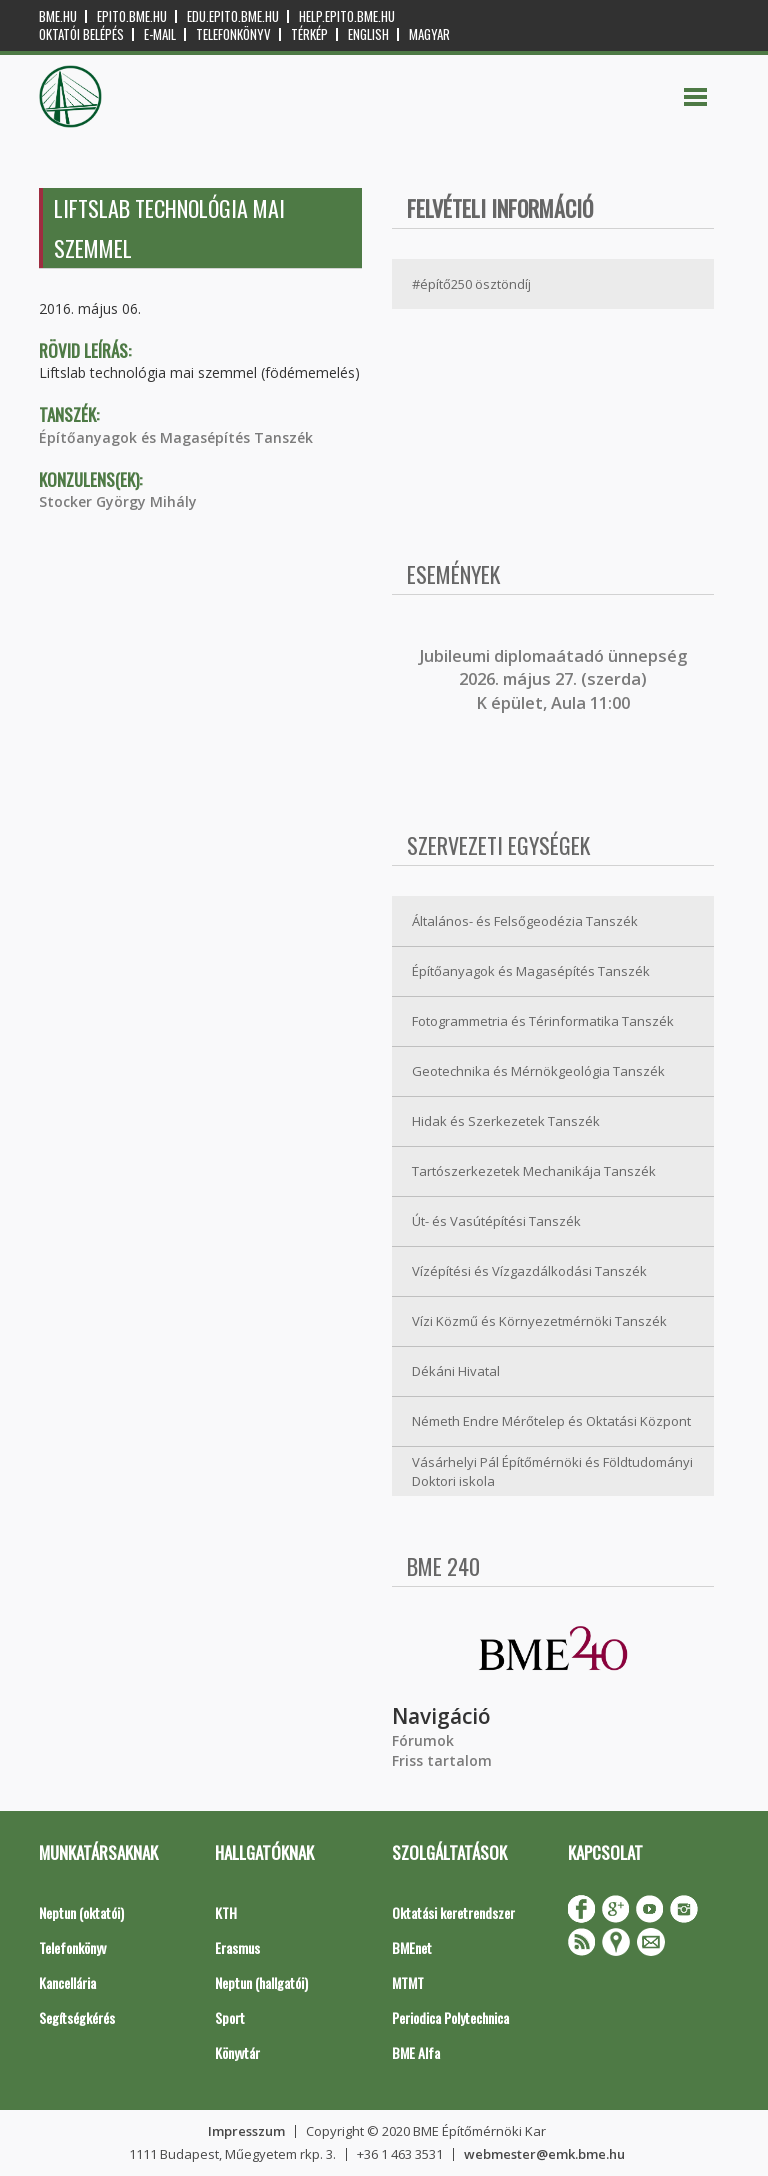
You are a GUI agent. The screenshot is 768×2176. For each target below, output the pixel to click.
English (368, 34)
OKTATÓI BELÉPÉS (81, 34)
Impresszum (246, 2131)
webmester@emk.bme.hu (544, 2154)
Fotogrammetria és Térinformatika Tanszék (543, 1021)
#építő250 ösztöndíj (471, 284)
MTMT (408, 1982)
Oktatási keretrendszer (453, 1912)
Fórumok (423, 1740)
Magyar (429, 34)
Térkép (309, 34)
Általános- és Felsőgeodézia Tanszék (525, 921)
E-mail (160, 34)
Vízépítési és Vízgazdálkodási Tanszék (529, 1271)
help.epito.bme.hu (347, 16)
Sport (230, 2017)
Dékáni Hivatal (456, 1371)
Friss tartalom (442, 1760)
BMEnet (412, 1947)
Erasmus (237, 1947)
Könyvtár (237, 2052)
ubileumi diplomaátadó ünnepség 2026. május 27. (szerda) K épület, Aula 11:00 (555, 679)
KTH (226, 1912)
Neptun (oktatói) (81, 1912)
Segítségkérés (77, 2017)
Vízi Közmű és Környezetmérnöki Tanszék (539, 1321)
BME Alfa (416, 2052)
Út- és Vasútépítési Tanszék (496, 1221)
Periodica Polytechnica (450, 2017)
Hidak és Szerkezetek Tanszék (506, 1121)
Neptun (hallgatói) (261, 1982)
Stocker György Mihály (118, 501)
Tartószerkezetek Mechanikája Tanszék (534, 1171)
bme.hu (58, 16)
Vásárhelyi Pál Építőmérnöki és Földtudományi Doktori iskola (552, 1471)
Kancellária (67, 1982)
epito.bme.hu (132, 16)
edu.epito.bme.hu (233, 16)
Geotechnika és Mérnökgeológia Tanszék (538, 1071)
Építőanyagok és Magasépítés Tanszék (176, 437)
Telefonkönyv (233, 34)
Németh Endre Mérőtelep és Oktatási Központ (551, 1421)
